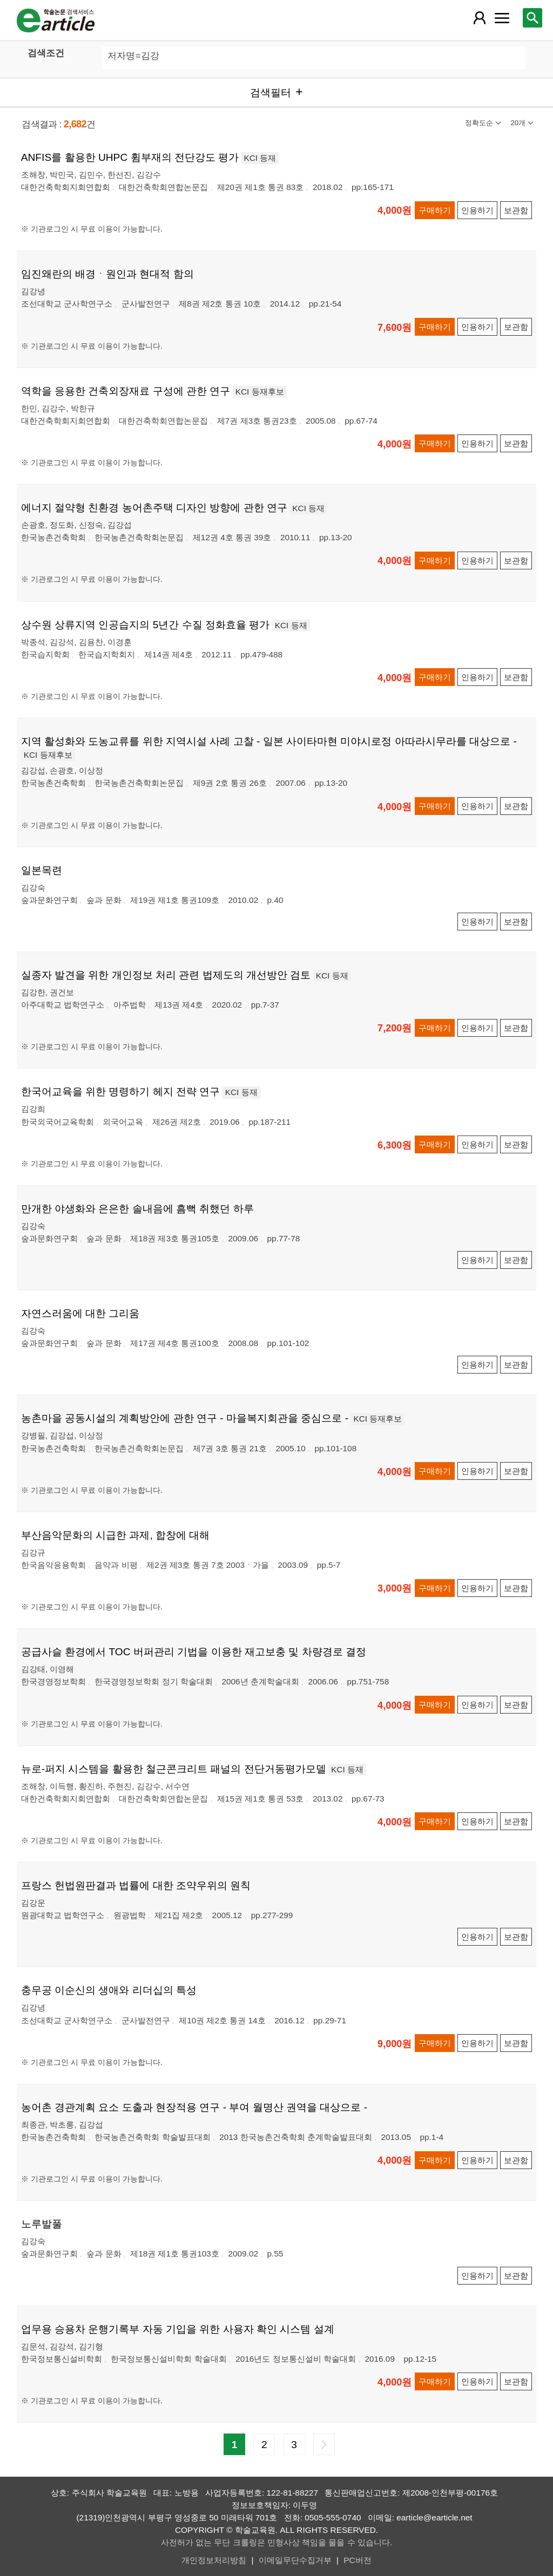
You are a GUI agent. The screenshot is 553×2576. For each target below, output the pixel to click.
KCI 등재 (260, 157)
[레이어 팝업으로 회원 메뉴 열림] (479, 18)
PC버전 (357, 2560)
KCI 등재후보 (259, 391)
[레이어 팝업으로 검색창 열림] (532, 18)
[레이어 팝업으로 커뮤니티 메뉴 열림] (501, 18)
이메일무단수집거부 (295, 2560)
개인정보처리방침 (213, 2560)
